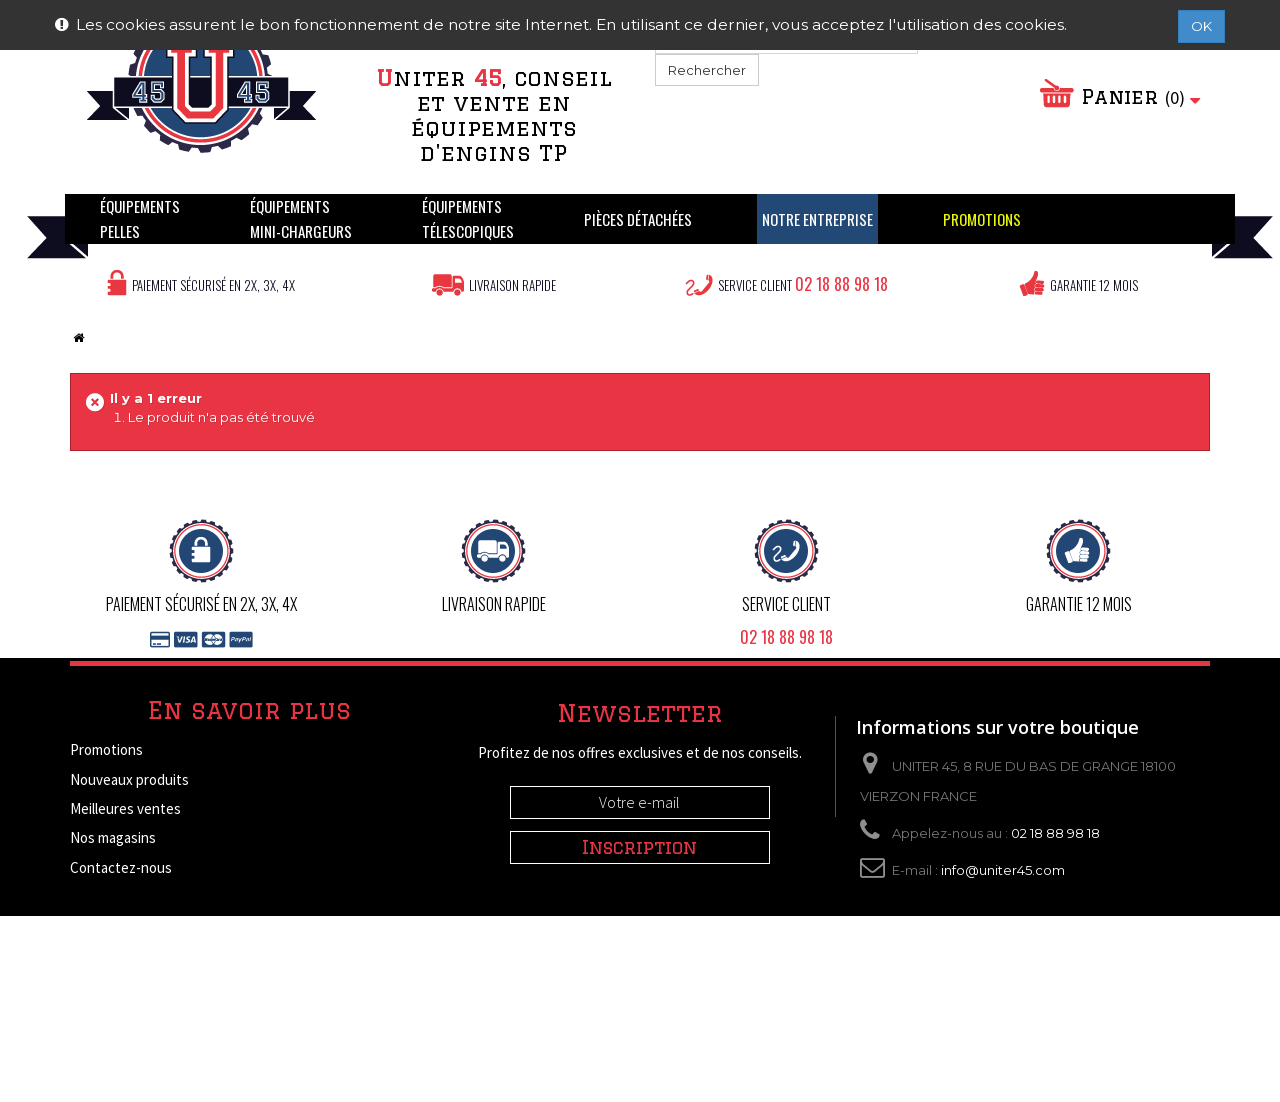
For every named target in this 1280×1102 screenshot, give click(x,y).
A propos (97, 985)
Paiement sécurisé (127, 1014)
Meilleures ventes (125, 808)
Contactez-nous (121, 867)
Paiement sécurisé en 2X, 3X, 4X (213, 285)
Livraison (98, 896)
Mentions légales (123, 926)
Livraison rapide (512, 285)
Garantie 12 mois (1094, 285)
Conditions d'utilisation (142, 955)
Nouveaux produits (129, 779)
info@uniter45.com (1003, 870)
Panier (1129, 97)
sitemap (95, 1043)
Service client (803, 284)
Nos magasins (113, 837)
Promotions (106, 749)
